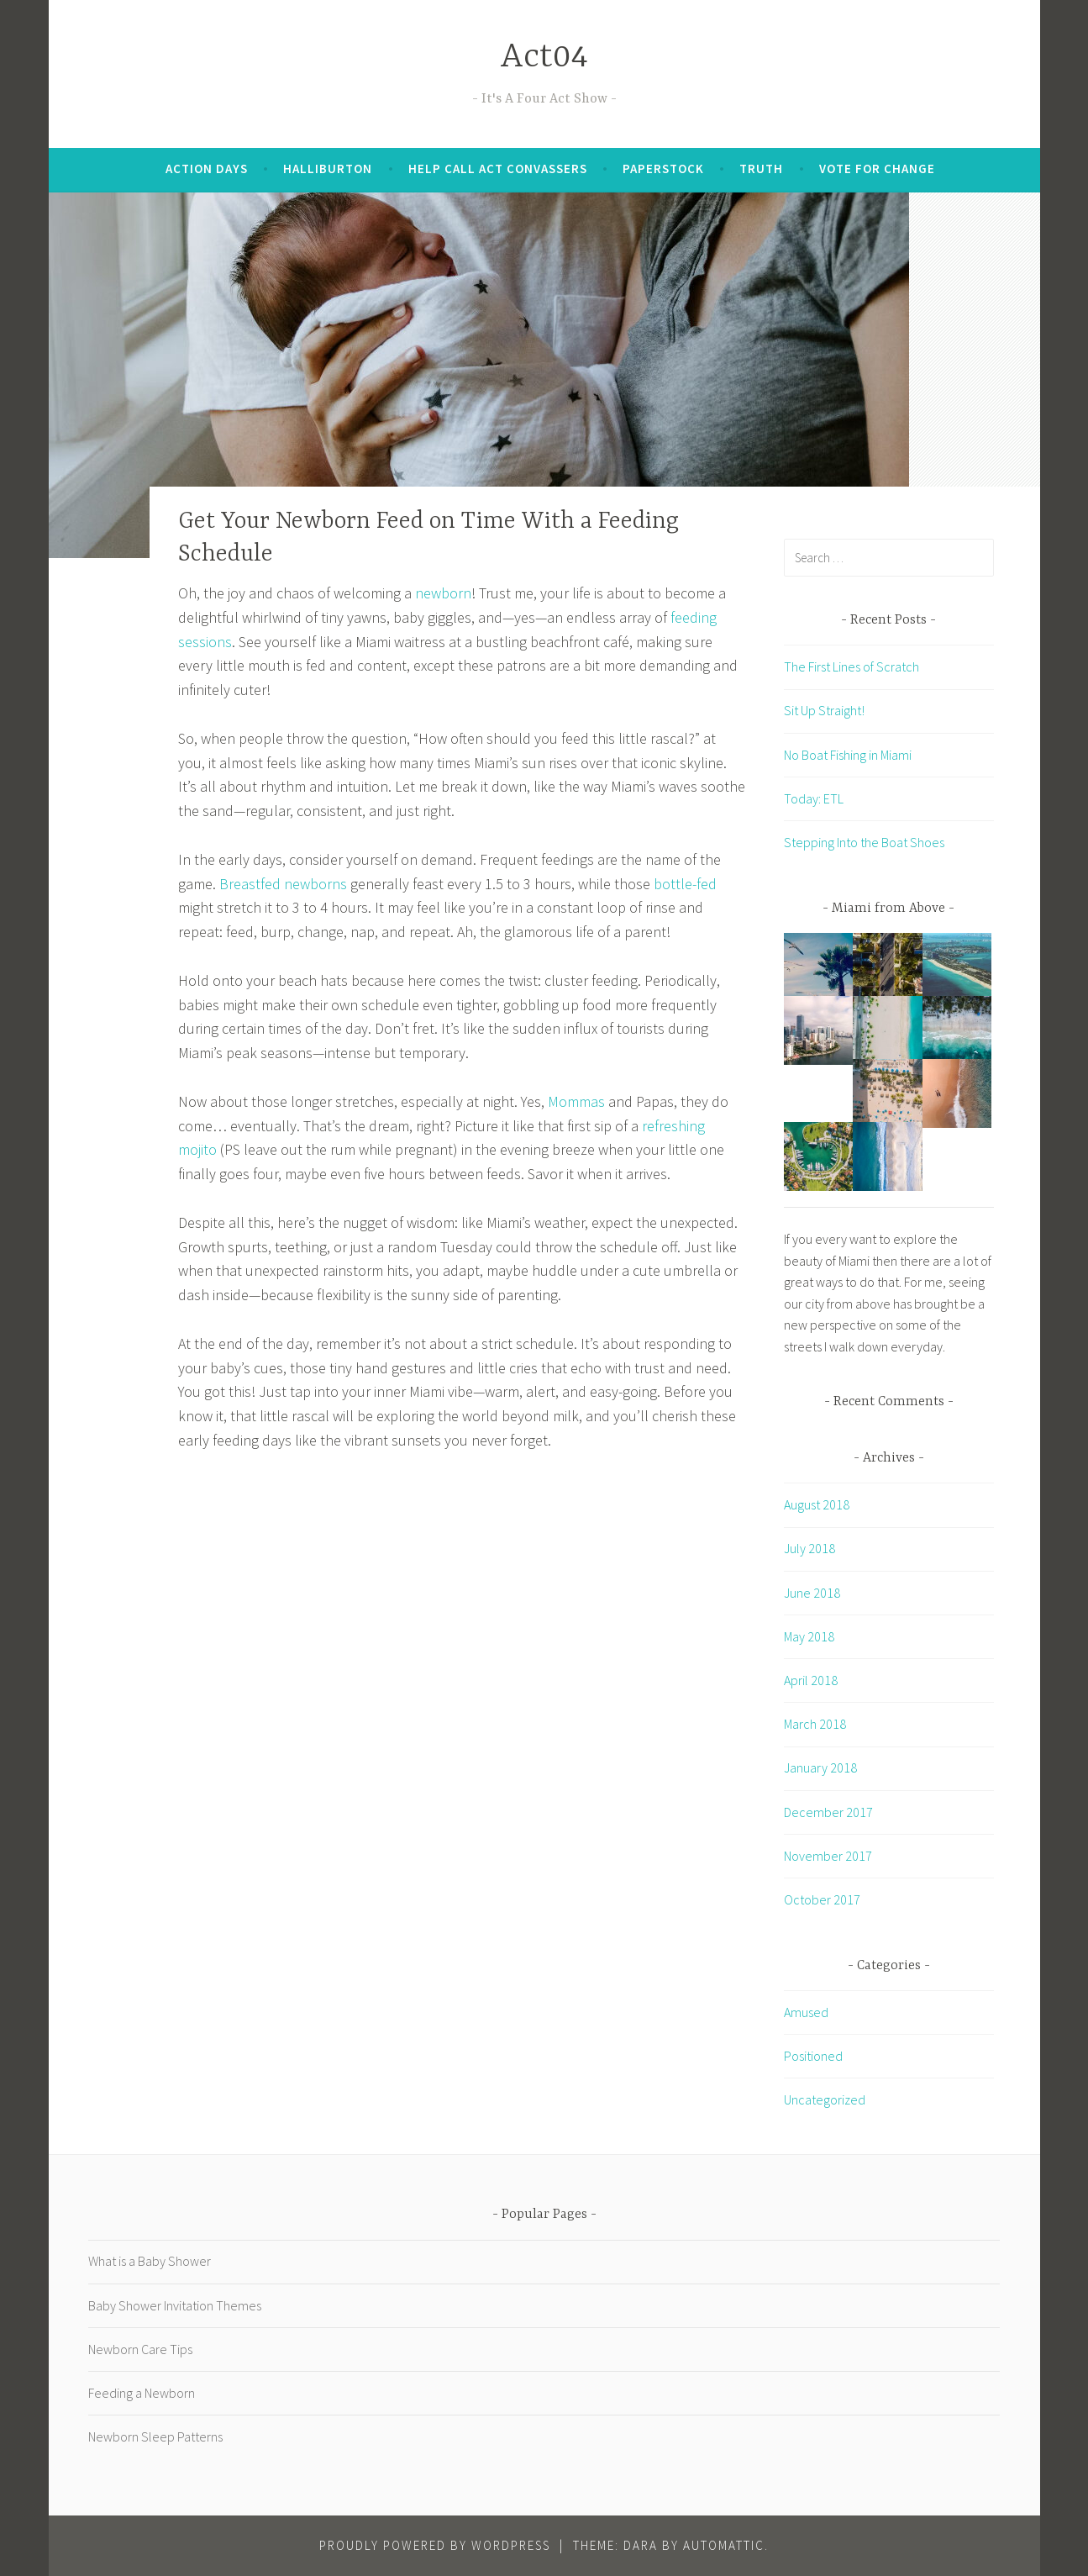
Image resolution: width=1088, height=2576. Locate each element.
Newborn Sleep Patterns (155, 2436)
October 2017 (822, 1899)
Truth (761, 168)
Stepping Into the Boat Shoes (864, 842)
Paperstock (663, 168)
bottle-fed (685, 883)
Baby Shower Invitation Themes (174, 2305)
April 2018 (811, 1680)
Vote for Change (877, 168)
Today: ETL (814, 798)
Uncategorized (824, 2099)
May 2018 (809, 1636)
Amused (806, 2012)
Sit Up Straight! (824, 710)
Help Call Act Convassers (497, 168)
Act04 (544, 57)
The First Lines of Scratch (851, 666)
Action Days (207, 168)
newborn (443, 593)
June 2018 (812, 1592)
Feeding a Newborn (141, 2392)
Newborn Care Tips (140, 2349)
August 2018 (816, 1504)
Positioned (813, 2055)
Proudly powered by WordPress (434, 2545)
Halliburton (327, 168)
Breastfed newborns (283, 883)
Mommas (576, 1101)
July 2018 (809, 1548)
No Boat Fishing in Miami (848, 754)
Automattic (724, 2545)
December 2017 (828, 1812)
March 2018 (815, 1723)
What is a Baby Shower (149, 2260)
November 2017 (828, 1855)
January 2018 (820, 1767)
